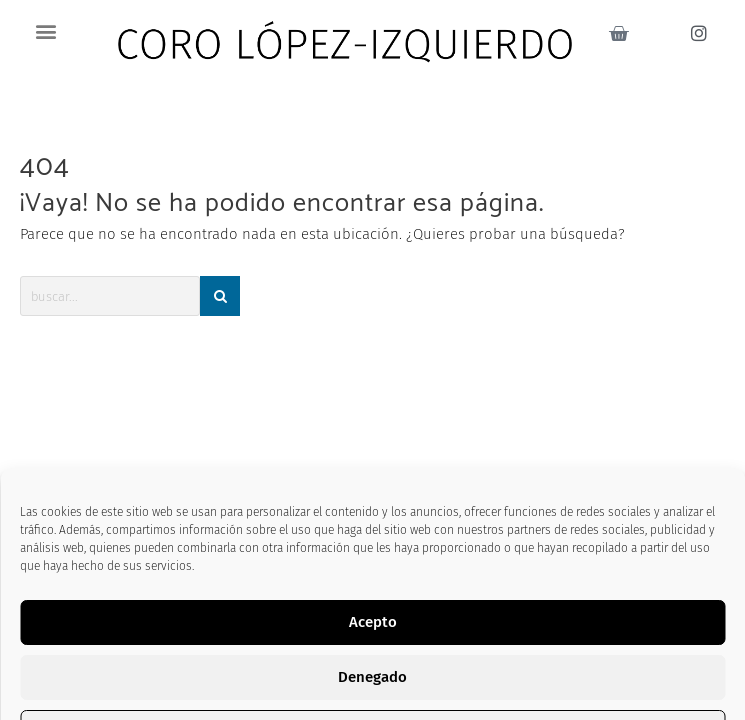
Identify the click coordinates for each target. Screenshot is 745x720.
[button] (46, 30)
